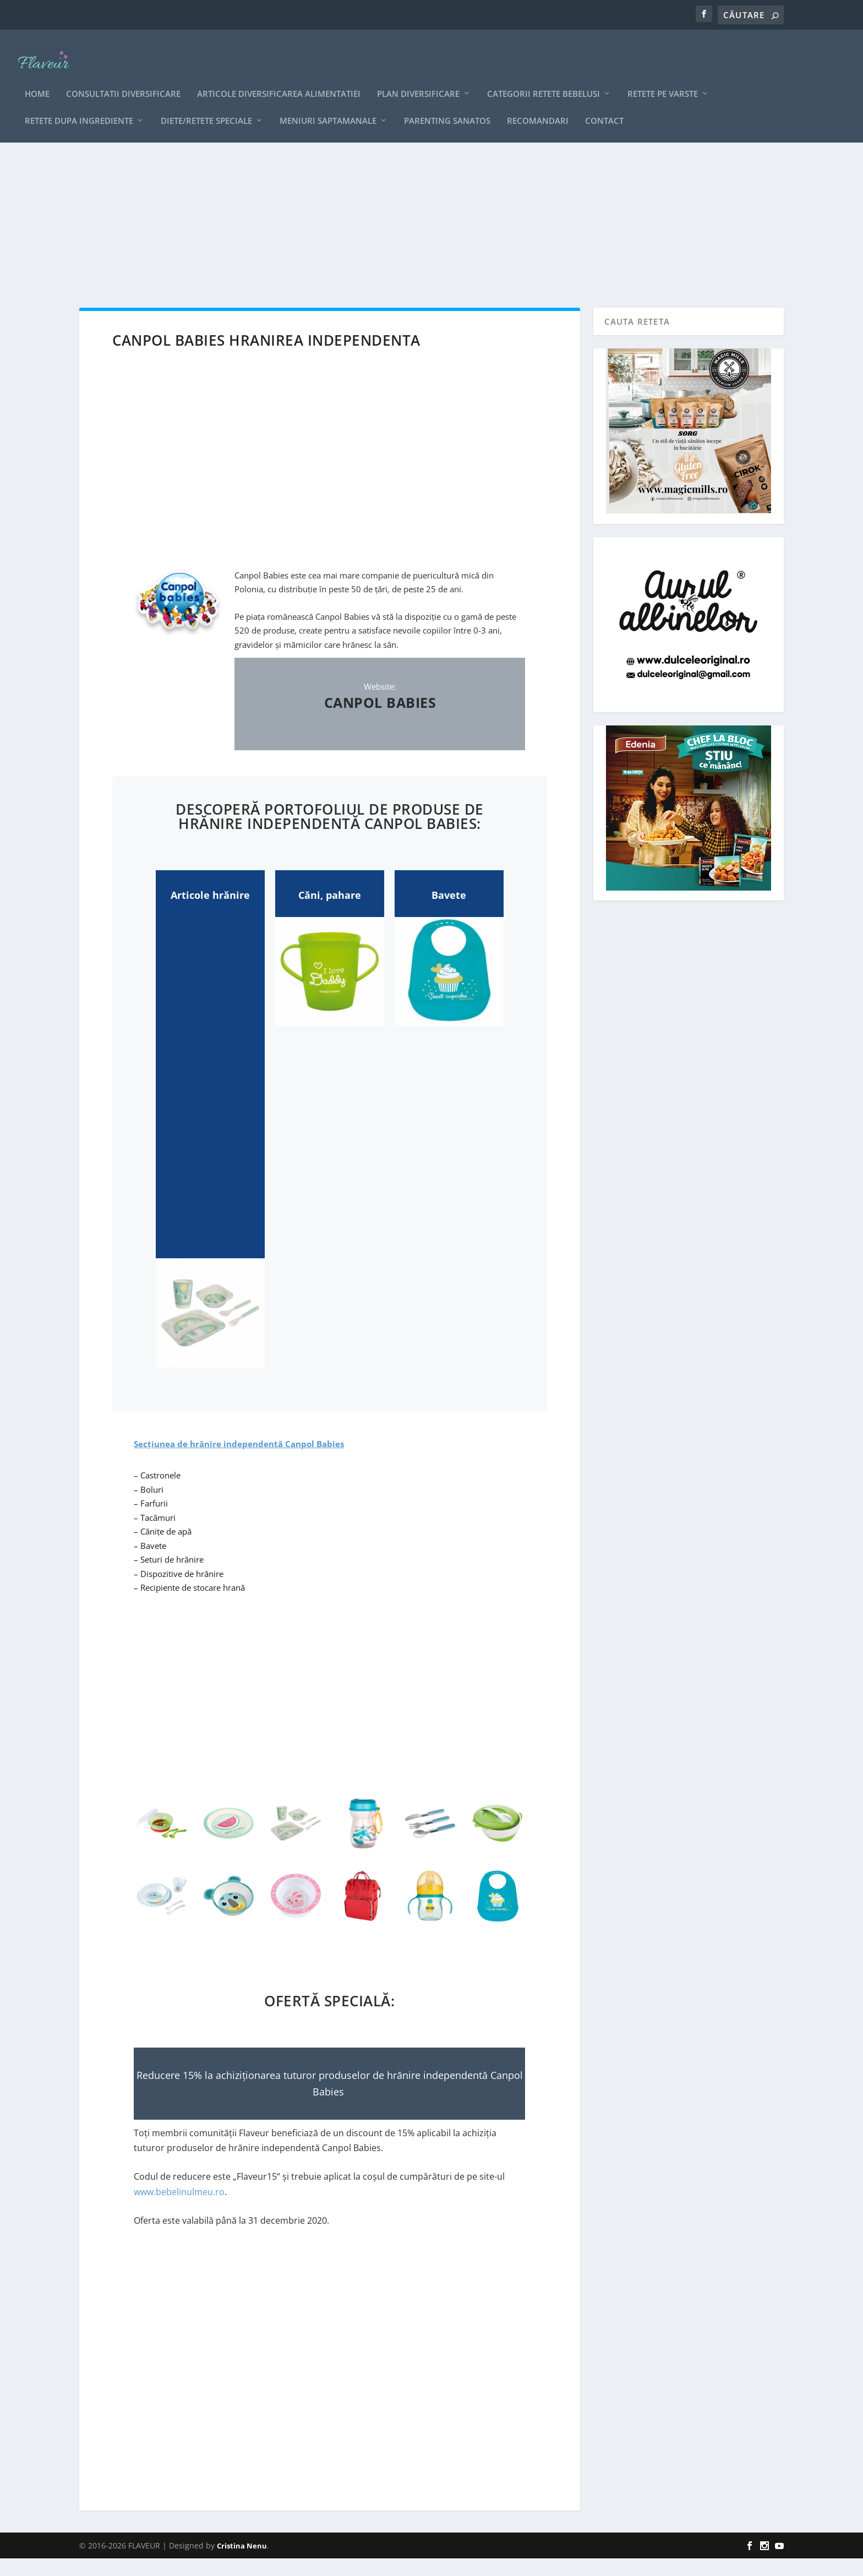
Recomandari (538, 106)
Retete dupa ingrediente (79, 106)
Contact (604, 106)
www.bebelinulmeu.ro (179, 2209)
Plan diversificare (418, 79)
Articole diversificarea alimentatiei (279, 79)
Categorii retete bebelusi (543, 79)
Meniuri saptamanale (328, 106)
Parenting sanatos (447, 106)
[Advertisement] (409, 226)
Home (37, 79)
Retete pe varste (662, 79)
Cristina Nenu (242, 2563)
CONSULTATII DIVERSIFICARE (123, 79)
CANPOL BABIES (380, 720)
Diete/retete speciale (206, 106)
